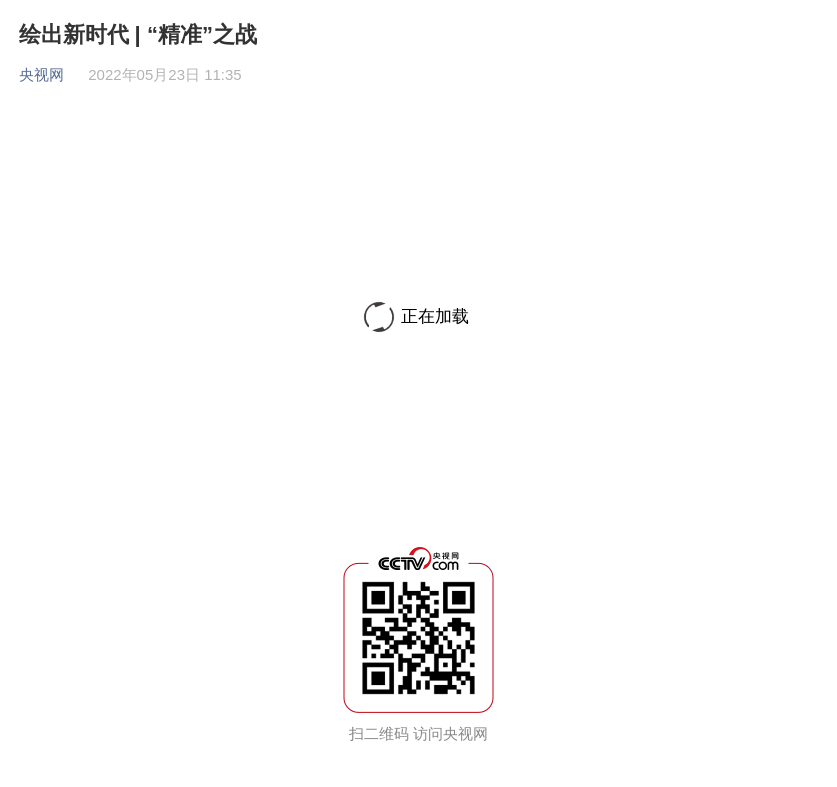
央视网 (41, 74)
